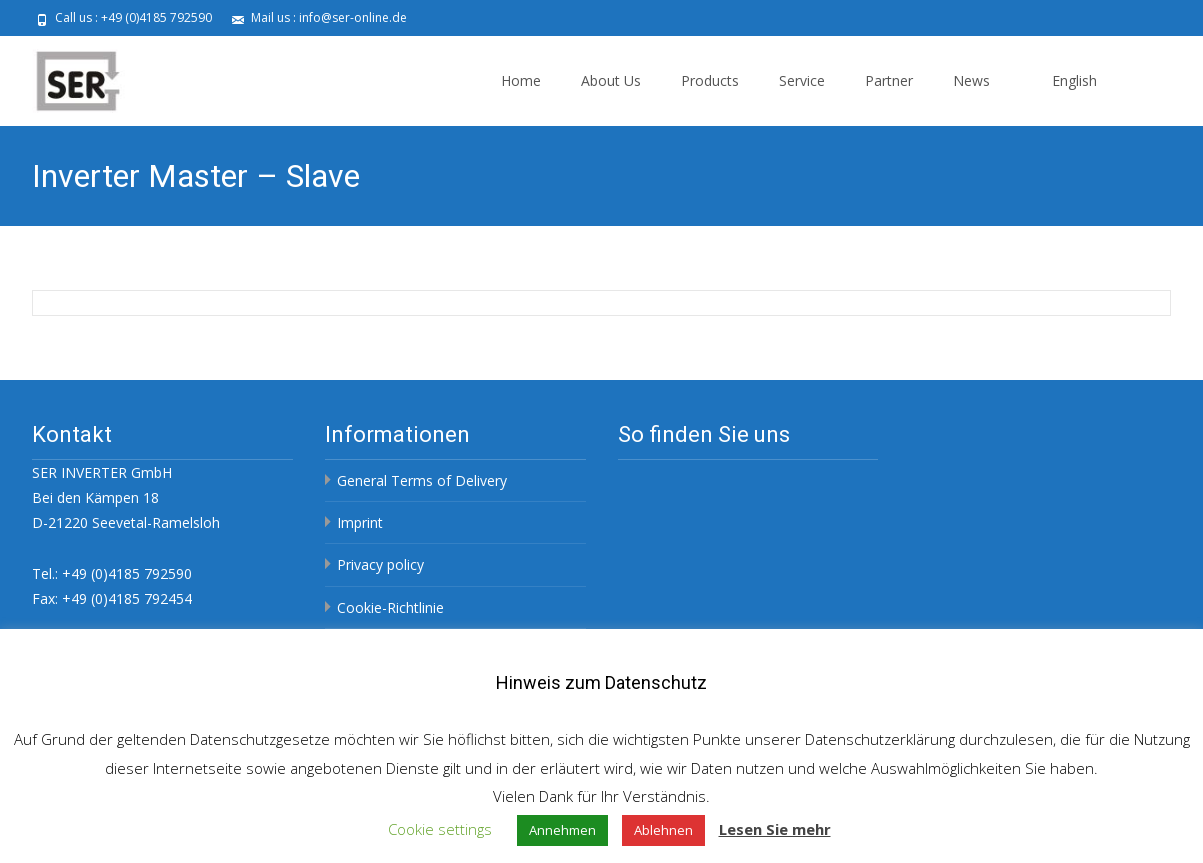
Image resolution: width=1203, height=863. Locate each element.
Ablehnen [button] (663, 830)
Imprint (360, 522)
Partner (889, 80)
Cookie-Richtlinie (390, 607)
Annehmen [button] (562, 830)
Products (710, 80)
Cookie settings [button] (440, 829)
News (971, 80)
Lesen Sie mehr (775, 829)
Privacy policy (380, 564)
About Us (611, 80)
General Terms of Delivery (422, 480)
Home (521, 80)
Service (802, 80)
